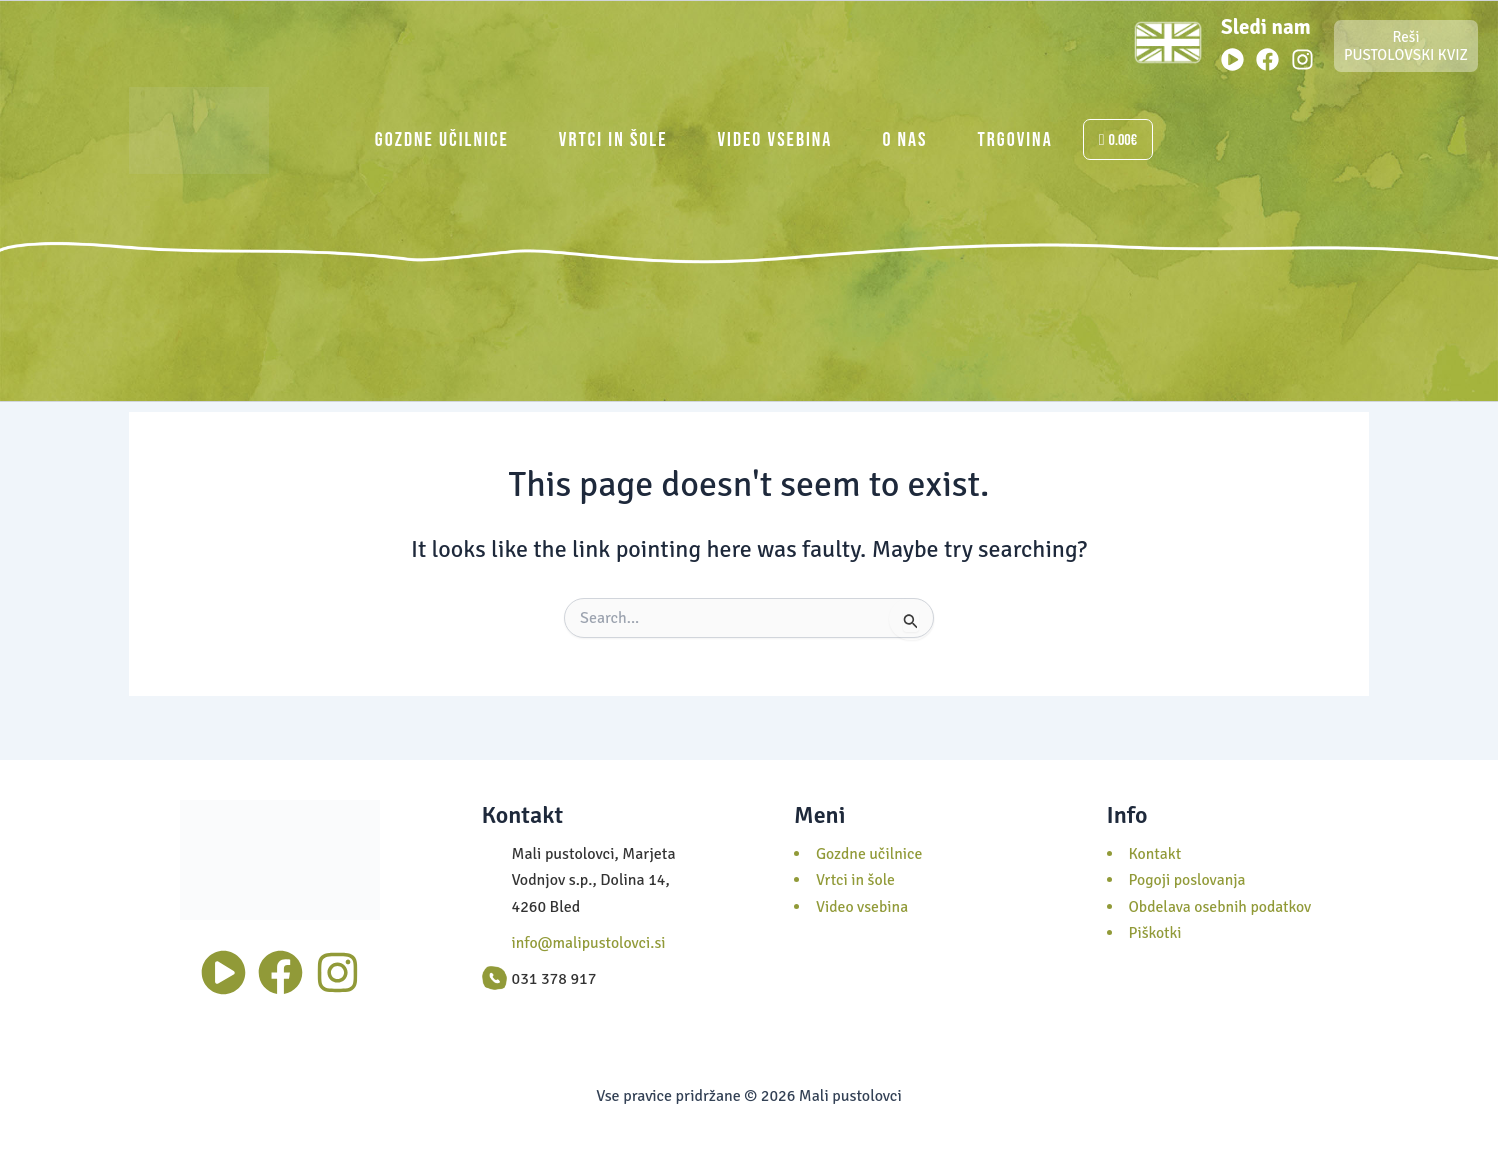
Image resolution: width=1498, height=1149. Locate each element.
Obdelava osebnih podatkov (1222, 907)
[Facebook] (1267, 59)
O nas (904, 140)
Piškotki (1156, 933)
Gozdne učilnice (442, 140)
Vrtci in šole (613, 140)
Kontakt (1156, 854)
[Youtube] (1232, 59)
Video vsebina (774, 140)
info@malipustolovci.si (590, 943)
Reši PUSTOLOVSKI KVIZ (1406, 46)
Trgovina (1015, 140)
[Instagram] (1302, 59)
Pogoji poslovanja (1188, 880)
